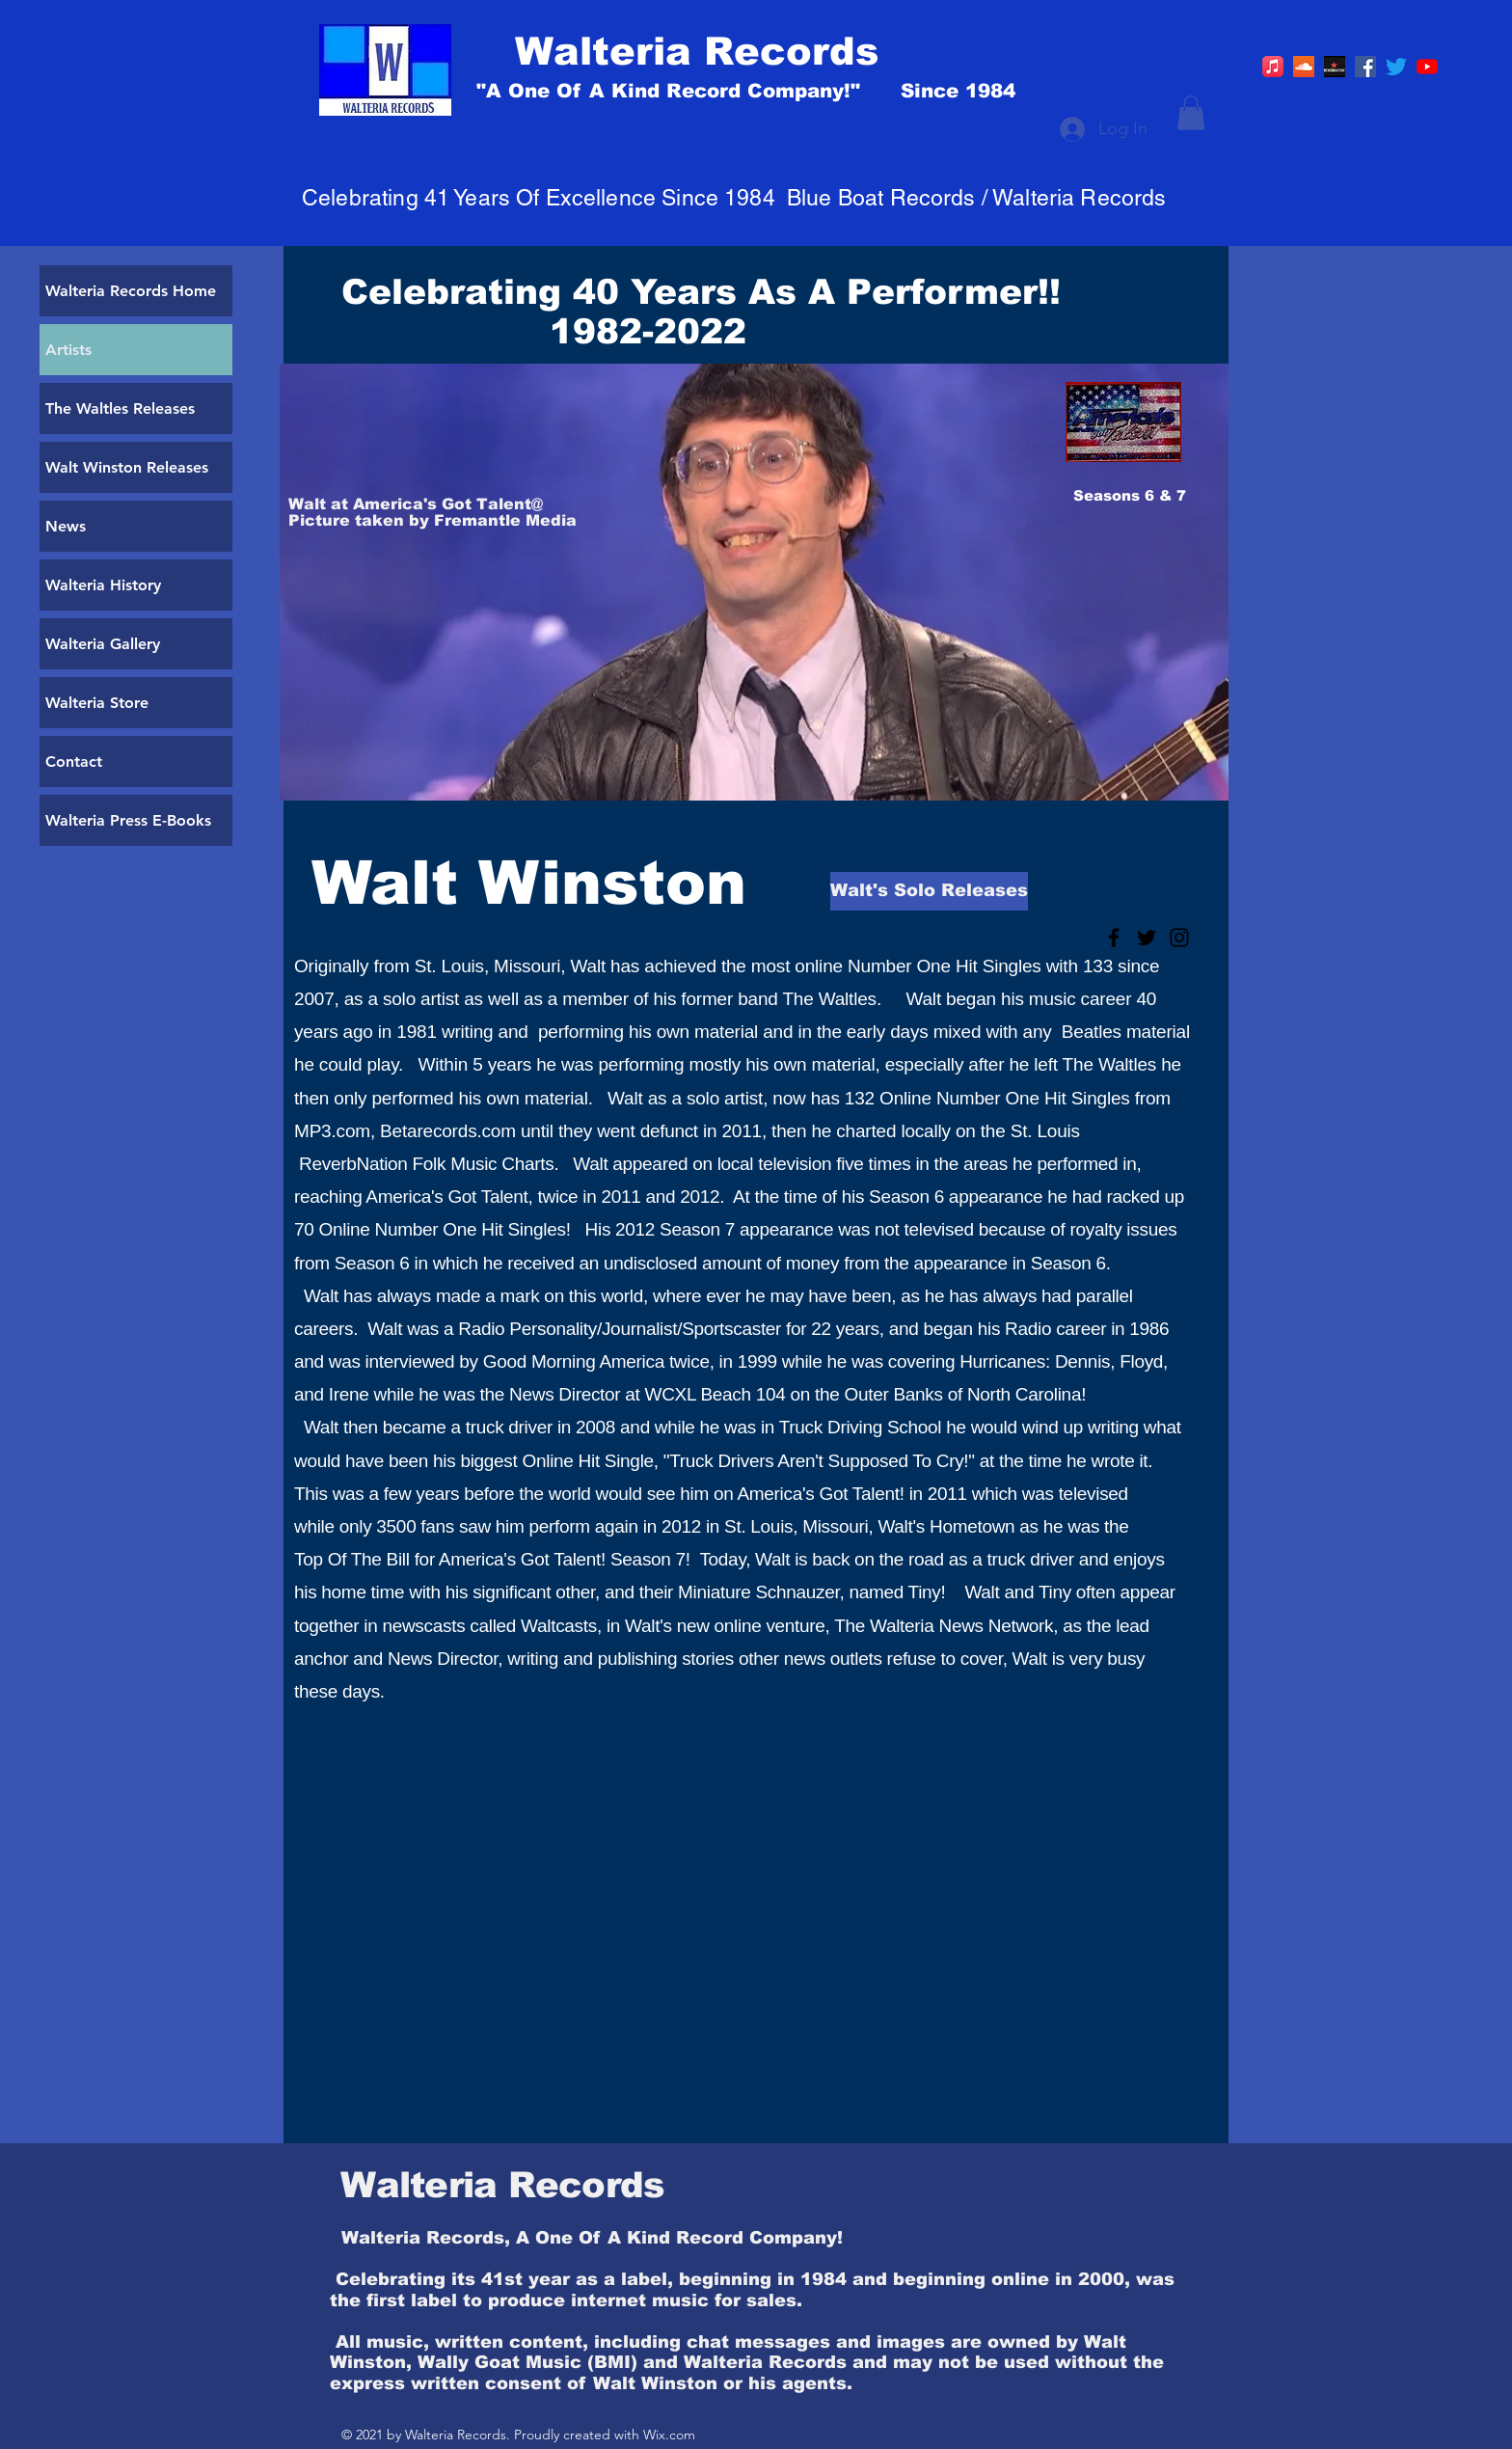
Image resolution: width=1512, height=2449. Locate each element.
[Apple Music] (1272, 66)
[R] (1334, 66)
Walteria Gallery (102, 644)
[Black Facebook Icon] (1113, 937)
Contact (73, 761)
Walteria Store (96, 703)
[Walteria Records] (777, 50)
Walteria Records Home (130, 291)
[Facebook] (1365, 66)
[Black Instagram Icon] (1179, 937)
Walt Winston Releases (126, 467)
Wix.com (669, 2434)
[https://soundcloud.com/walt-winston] (1303, 66)
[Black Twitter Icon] (1146, 937)
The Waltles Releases (120, 408)
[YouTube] (1427, 66)
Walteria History (103, 585)
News (65, 526)
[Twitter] (1396, 66)
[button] (1190, 112)
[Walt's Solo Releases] (929, 891)
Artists (68, 349)
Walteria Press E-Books (128, 820)
